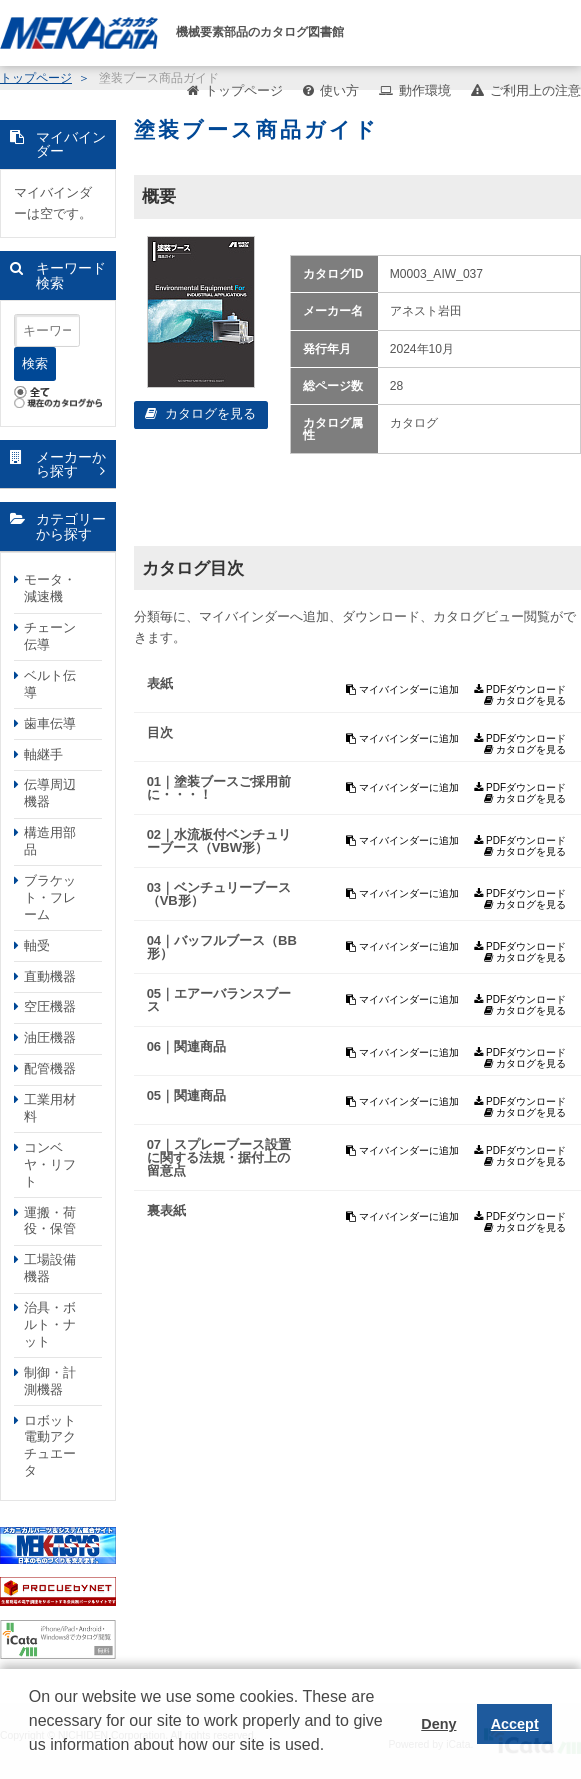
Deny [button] (438, 1724)
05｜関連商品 (186, 1095)
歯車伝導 (50, 723)
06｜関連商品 (186, 1046)
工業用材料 (50, 1108)
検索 (35, 363)
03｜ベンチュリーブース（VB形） (219, 894)
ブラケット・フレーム (50, 897)
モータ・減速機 (50, 588)
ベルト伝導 (50, 684)
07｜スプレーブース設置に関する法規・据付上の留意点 (219, 1157)
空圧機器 (50, 1006)
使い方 (339, 90)
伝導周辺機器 (50, 793)
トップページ (244, 90)
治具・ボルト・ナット (50, 1324)
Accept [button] (515, 1724)
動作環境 (425, 90)
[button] (32, 1760)
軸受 (37, 945)
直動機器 (50, 976)
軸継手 (43, 754)
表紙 (160, 683)
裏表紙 (166, 1210)
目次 (160, 732)
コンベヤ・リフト (50, 1164)
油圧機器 (50, 1037)
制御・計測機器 (50, 1381)
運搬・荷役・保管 (50, 1221)
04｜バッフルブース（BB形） (222, 947)
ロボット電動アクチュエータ (50, 1446)
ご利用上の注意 (535, 90)
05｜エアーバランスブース (219, 1000)
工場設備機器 (50, 1268)
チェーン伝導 (50, 636)
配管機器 (50, 1068)
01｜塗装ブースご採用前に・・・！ (219, 788)
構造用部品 (50, 841)
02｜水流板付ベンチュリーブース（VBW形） (219, 841)
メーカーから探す (71, 464)
